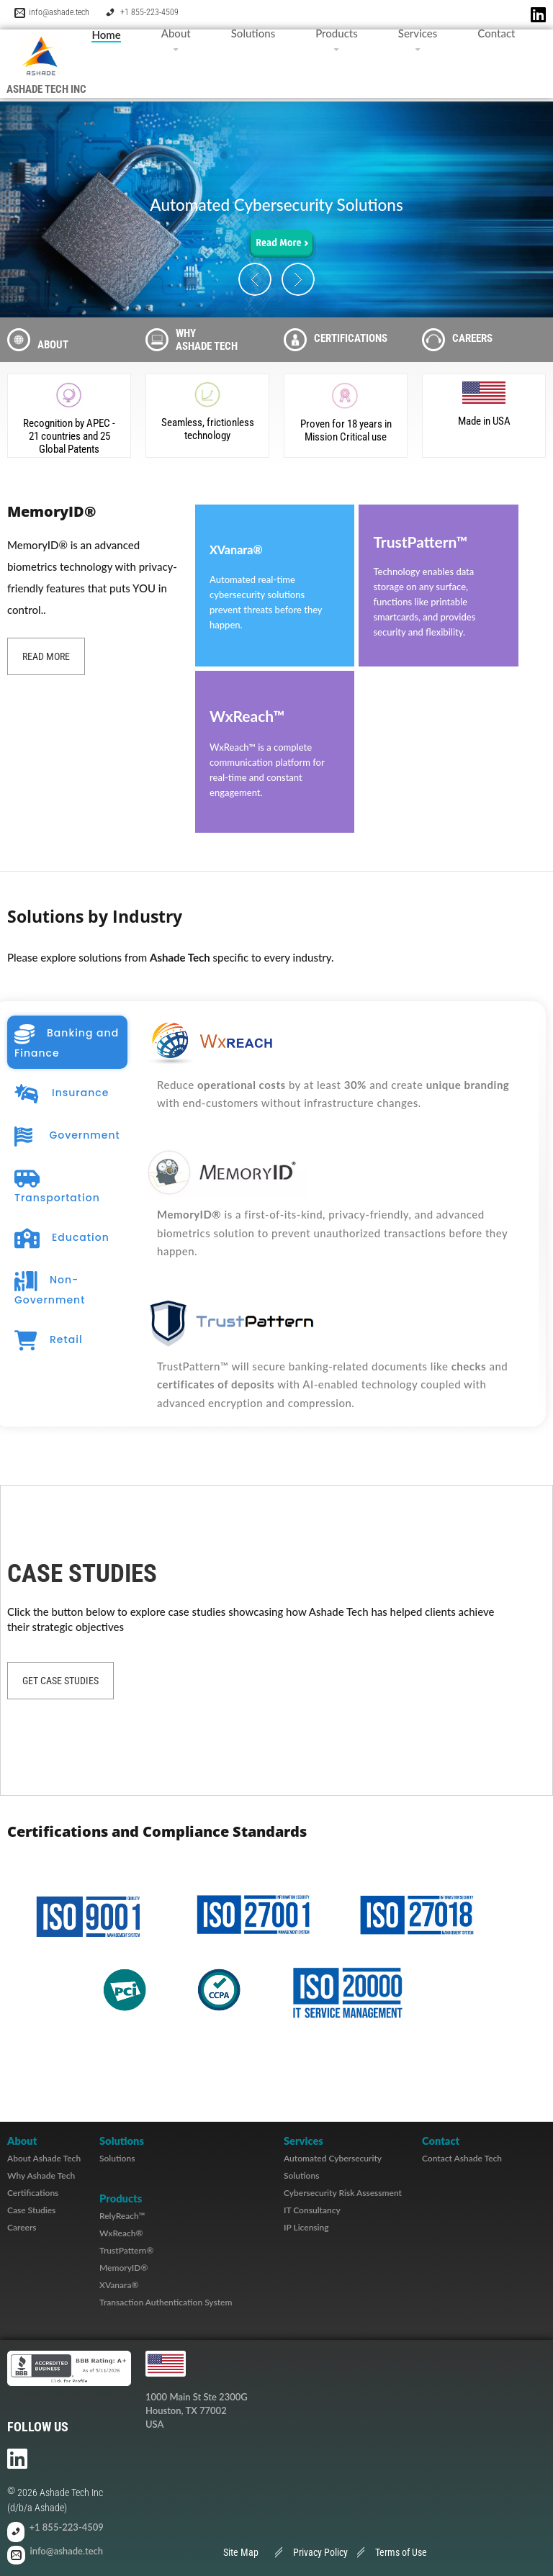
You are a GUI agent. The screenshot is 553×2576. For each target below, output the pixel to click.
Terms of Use (401, 2552)
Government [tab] (67, 1136)
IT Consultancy (312, 2210)
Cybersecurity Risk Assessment (343, 2192)
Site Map (240, 2552)
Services (418, 33)
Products (336, 33)
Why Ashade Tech (41, 2175)
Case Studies (31, 2210)
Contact (496, 33)
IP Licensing (306, 2227)
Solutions (253, 33)
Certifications (32, 2192)
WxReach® (121, 2233)
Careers (22, 2227)
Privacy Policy (320, 2552)
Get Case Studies (60, 1680)
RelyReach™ (122, 2215)
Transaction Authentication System (165, 2302)
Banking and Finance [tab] (66, 1042)
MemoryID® (123, 2267)
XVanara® (118, 2284)
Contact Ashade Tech (462, 2158)
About (176, 33)
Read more (46, 656)
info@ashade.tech (59, 12)
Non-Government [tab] (49, 1289)
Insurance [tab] (61, 1094)
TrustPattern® (126, 2250)
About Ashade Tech (44, 2158)
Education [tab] (61, 1239)
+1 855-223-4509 (149, 12)
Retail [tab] (48, 1341)
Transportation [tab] (57, 1187)
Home (105, 35)
